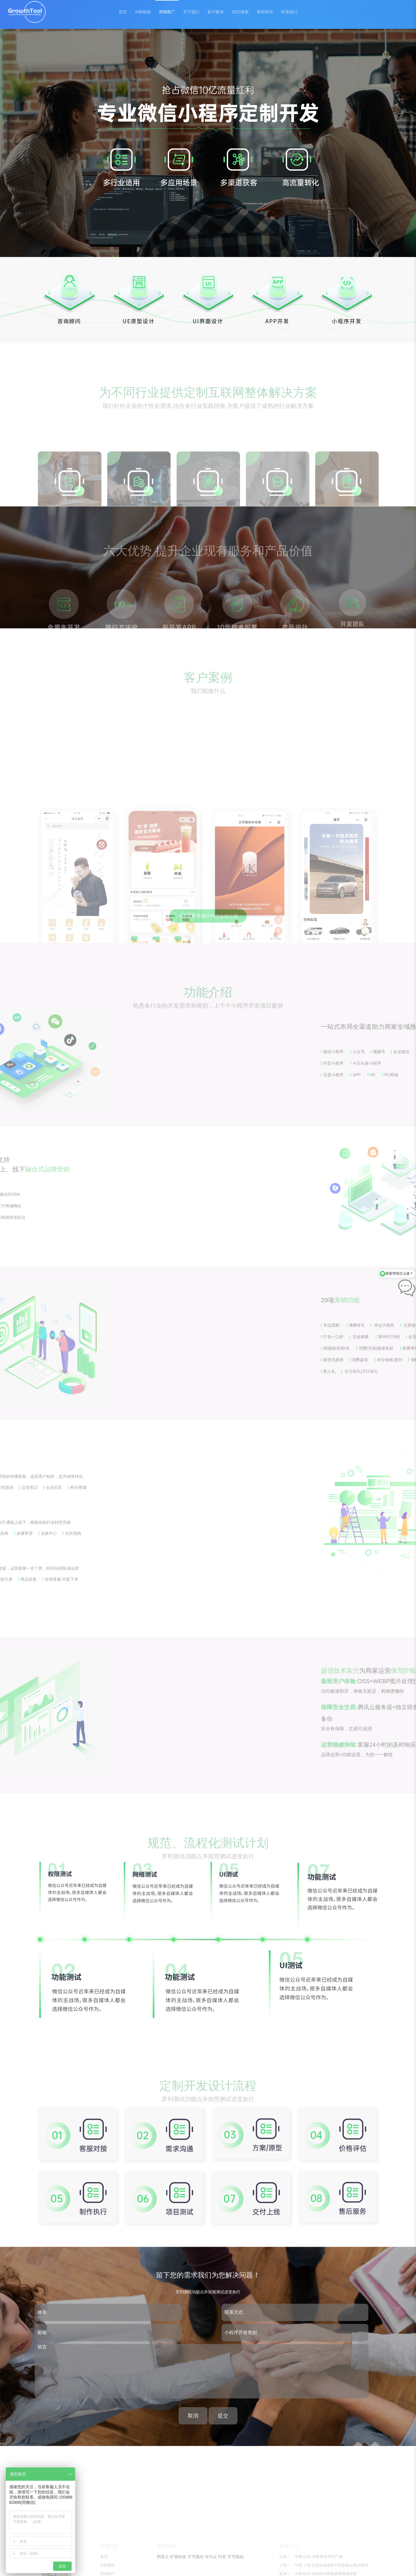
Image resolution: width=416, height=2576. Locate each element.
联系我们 (289, 12)
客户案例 (215, 12)
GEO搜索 (240, 12)
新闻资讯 (265, 12)
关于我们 (191, 12)
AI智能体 (143, 12)
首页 (123, 12)
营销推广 (167, 12)
